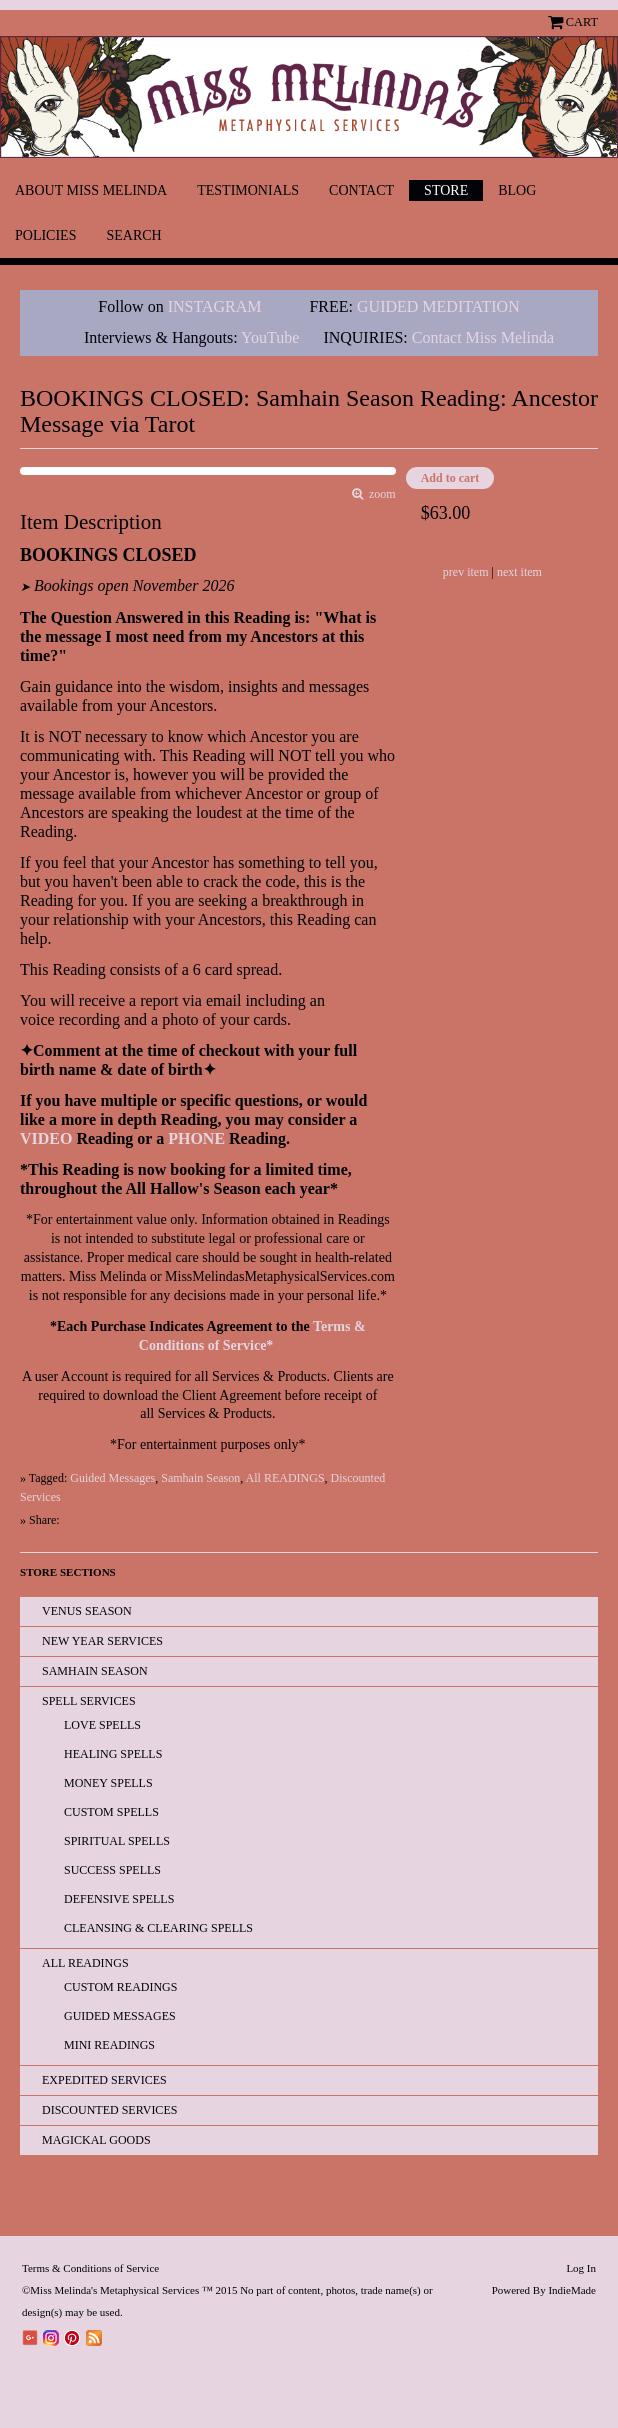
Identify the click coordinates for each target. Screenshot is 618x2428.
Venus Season (87, 1611)
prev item (466, 572)
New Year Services (102, 1641)
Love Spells (102, 1725)
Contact (361, 190)
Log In (581, 2268)
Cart (582, 22)
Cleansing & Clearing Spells (158, 1928)
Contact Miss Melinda (485, 337)
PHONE (196, 1138)
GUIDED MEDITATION (438, 306)
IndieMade (572, 2290)
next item (519, 572)
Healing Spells (113, 1754)
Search (133, 235)
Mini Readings (109, 2045)
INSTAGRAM (215, 306)
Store (446, 190)
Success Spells (112, 1870)
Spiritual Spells (117, 1841)
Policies (45, 235)
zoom (379, 494)
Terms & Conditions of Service (90, 2268)
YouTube (270, 337)
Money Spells (108, 1783)
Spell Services (89, 1701)
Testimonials (248, 190)
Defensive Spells (119, 1899)
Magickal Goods (96, 2140)
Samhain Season (200, 1478)
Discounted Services (109, 2110)
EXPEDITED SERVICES (104, 2080)
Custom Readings (120, 1987)
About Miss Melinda (91, 190)
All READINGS (285, 1478)
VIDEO (46, 1138)
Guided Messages (112, 1478)
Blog (517, 190)
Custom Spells (111, 1812)
